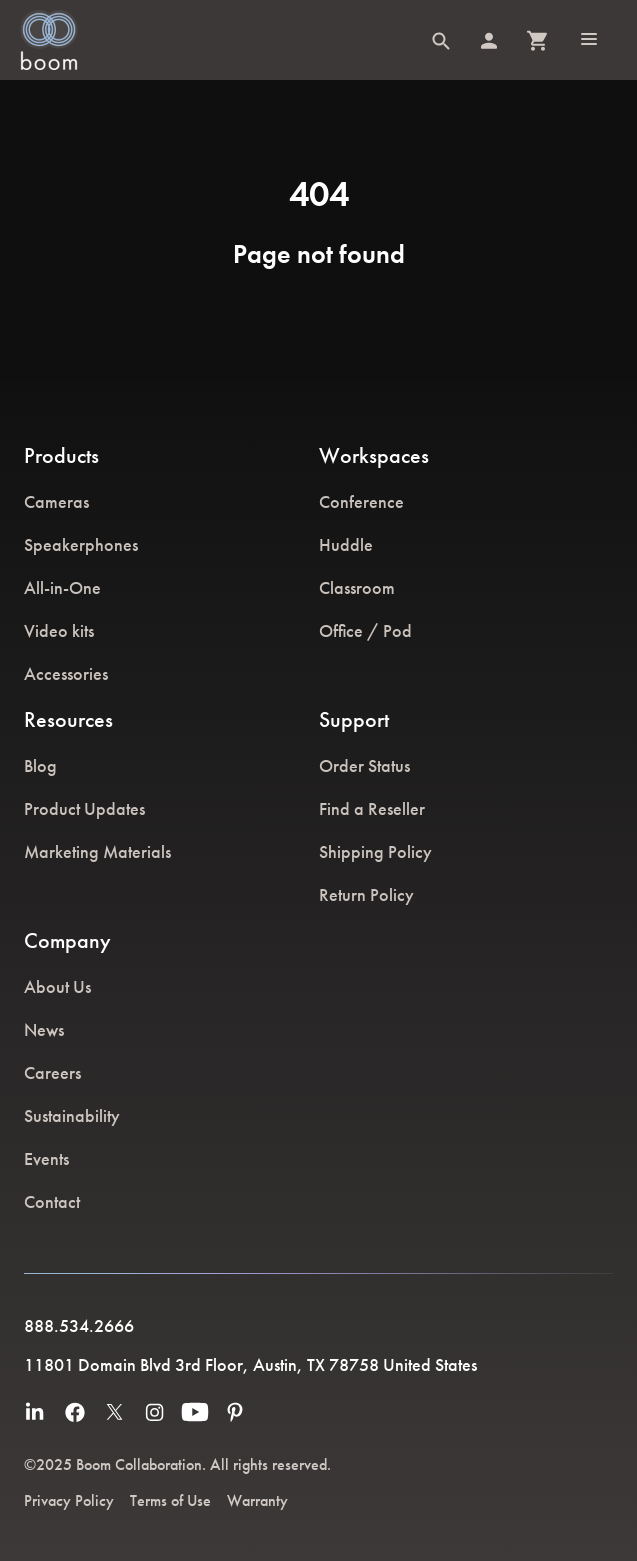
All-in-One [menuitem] (62, 587)
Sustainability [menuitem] (72, 1115)
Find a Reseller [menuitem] (372, 808)
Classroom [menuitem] (357, 587)
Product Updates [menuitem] (84, 808)
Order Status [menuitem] (364, 765)
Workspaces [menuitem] (374, 455)
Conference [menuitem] (361, 501)
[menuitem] (35, 1412)
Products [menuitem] (61, 455)
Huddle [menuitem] (346, 544)
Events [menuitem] (46, 1158)
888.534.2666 (79, 1325)
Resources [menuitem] (68, 719)
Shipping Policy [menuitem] (375, 851)
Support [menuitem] (354, 719)
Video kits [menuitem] (59, 630)
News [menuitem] (44, 1029)
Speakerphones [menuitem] (81, 544)
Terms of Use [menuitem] (170, 1500)
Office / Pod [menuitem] (365, 630)
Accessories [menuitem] (66, 673)
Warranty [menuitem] (257, 1500)
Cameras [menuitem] (56, 501)
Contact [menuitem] (52, 1201)
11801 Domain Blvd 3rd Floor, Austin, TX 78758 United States (250, 1364)
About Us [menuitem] (57, 986)
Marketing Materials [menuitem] (97, 851)
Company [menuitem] (67, 940)
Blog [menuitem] (40, 765)
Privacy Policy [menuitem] (69, 1500)
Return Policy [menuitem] (366, 894)
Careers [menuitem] (52, 1072)
